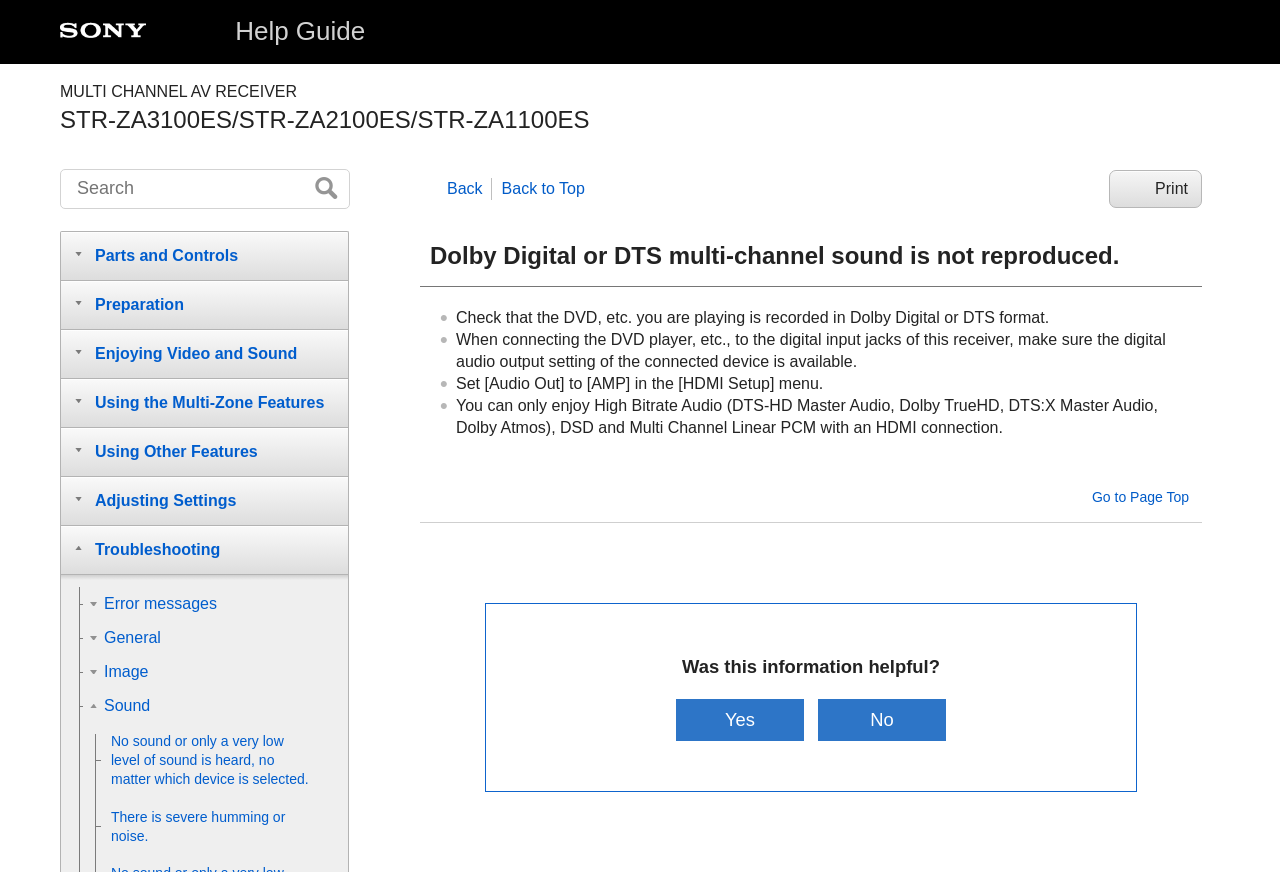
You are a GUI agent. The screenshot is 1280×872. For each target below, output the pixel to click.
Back (465, 188)
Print (1171, 188)
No (883, 719)
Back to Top (543, 188)
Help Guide (300, 31)
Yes (739, 719)
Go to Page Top (1140, 497)
